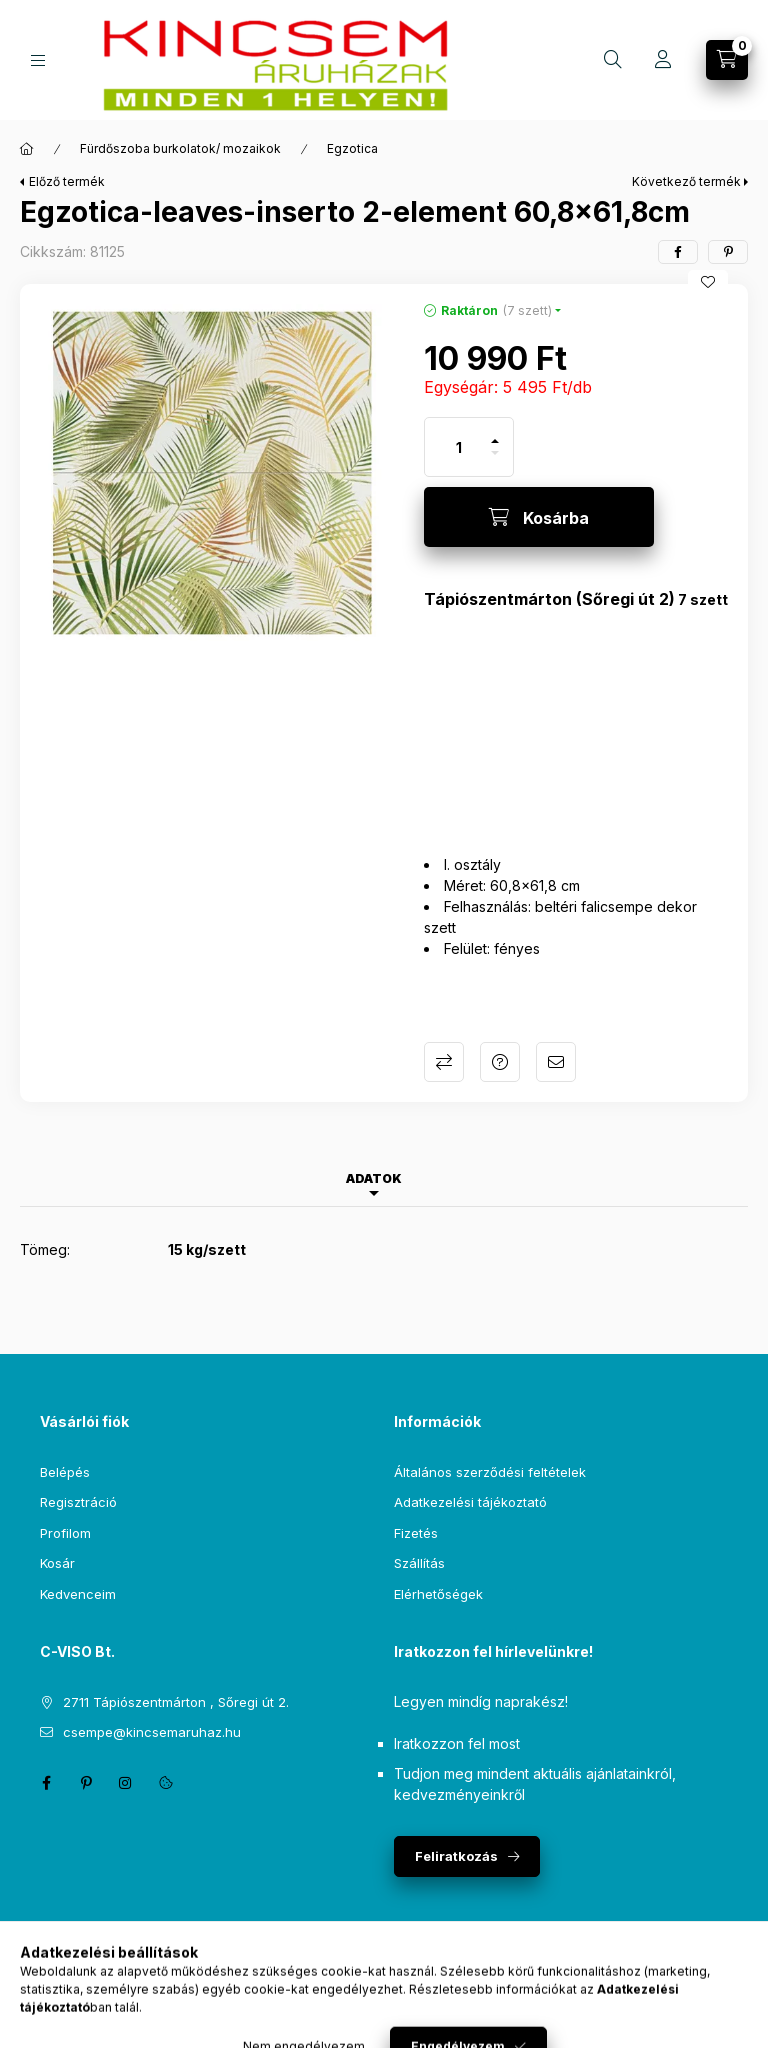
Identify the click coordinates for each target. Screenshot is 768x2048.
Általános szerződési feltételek (490, 1472)
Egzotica (352, 148)
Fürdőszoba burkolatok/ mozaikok (180, 148)
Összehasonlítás (444, 1062)
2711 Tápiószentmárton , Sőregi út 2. (176, 1702)
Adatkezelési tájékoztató (470, 1502)
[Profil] (663, 60)
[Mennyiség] (459, 447)
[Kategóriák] (38, 60)
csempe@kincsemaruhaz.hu (152, 1732)
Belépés (65, 1472)
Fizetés (416, 1533)
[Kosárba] (539, 517)
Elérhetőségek (438, 1594)
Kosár (57, 1563)
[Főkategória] (27, 149)
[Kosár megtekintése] (727, 60)
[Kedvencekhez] (708, 282)
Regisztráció (78, 1502)
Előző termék (67, 181)
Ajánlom (556, 1062)
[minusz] (495, 461)
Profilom (65, 1533)
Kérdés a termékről (500, 1062)
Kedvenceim (78, 1594)
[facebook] (678, 252)
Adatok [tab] (374, 1178)
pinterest (86, 1783)
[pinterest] (728, 252)
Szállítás (419, 1563)
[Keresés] (613, 60)
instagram (126, 1783)
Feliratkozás (456, 1856)
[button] (212, 476)
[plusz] (495, 432)
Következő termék (686, 181)
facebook (46, 1783)
